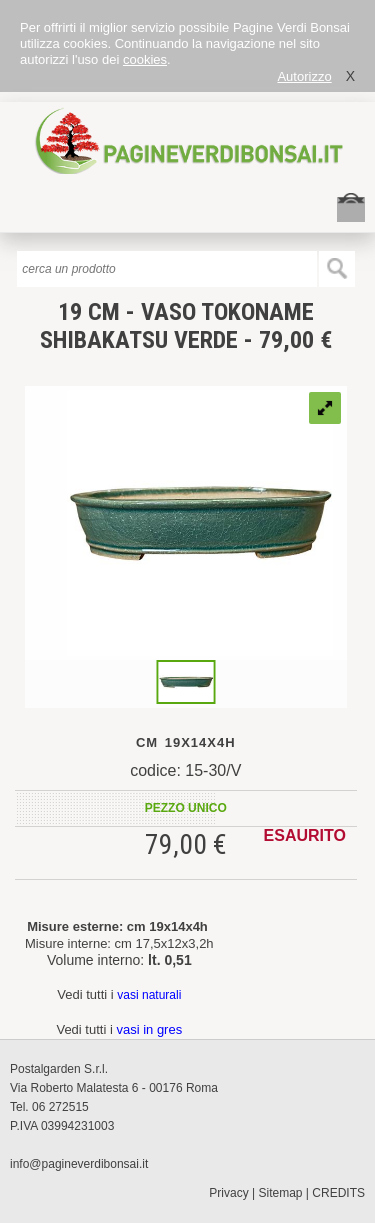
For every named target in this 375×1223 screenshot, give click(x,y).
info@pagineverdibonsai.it (79, 1164)
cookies (145, 59)
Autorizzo (304, 76)
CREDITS (338, 1193)
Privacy (228, 1193)
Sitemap (281, 1193)
